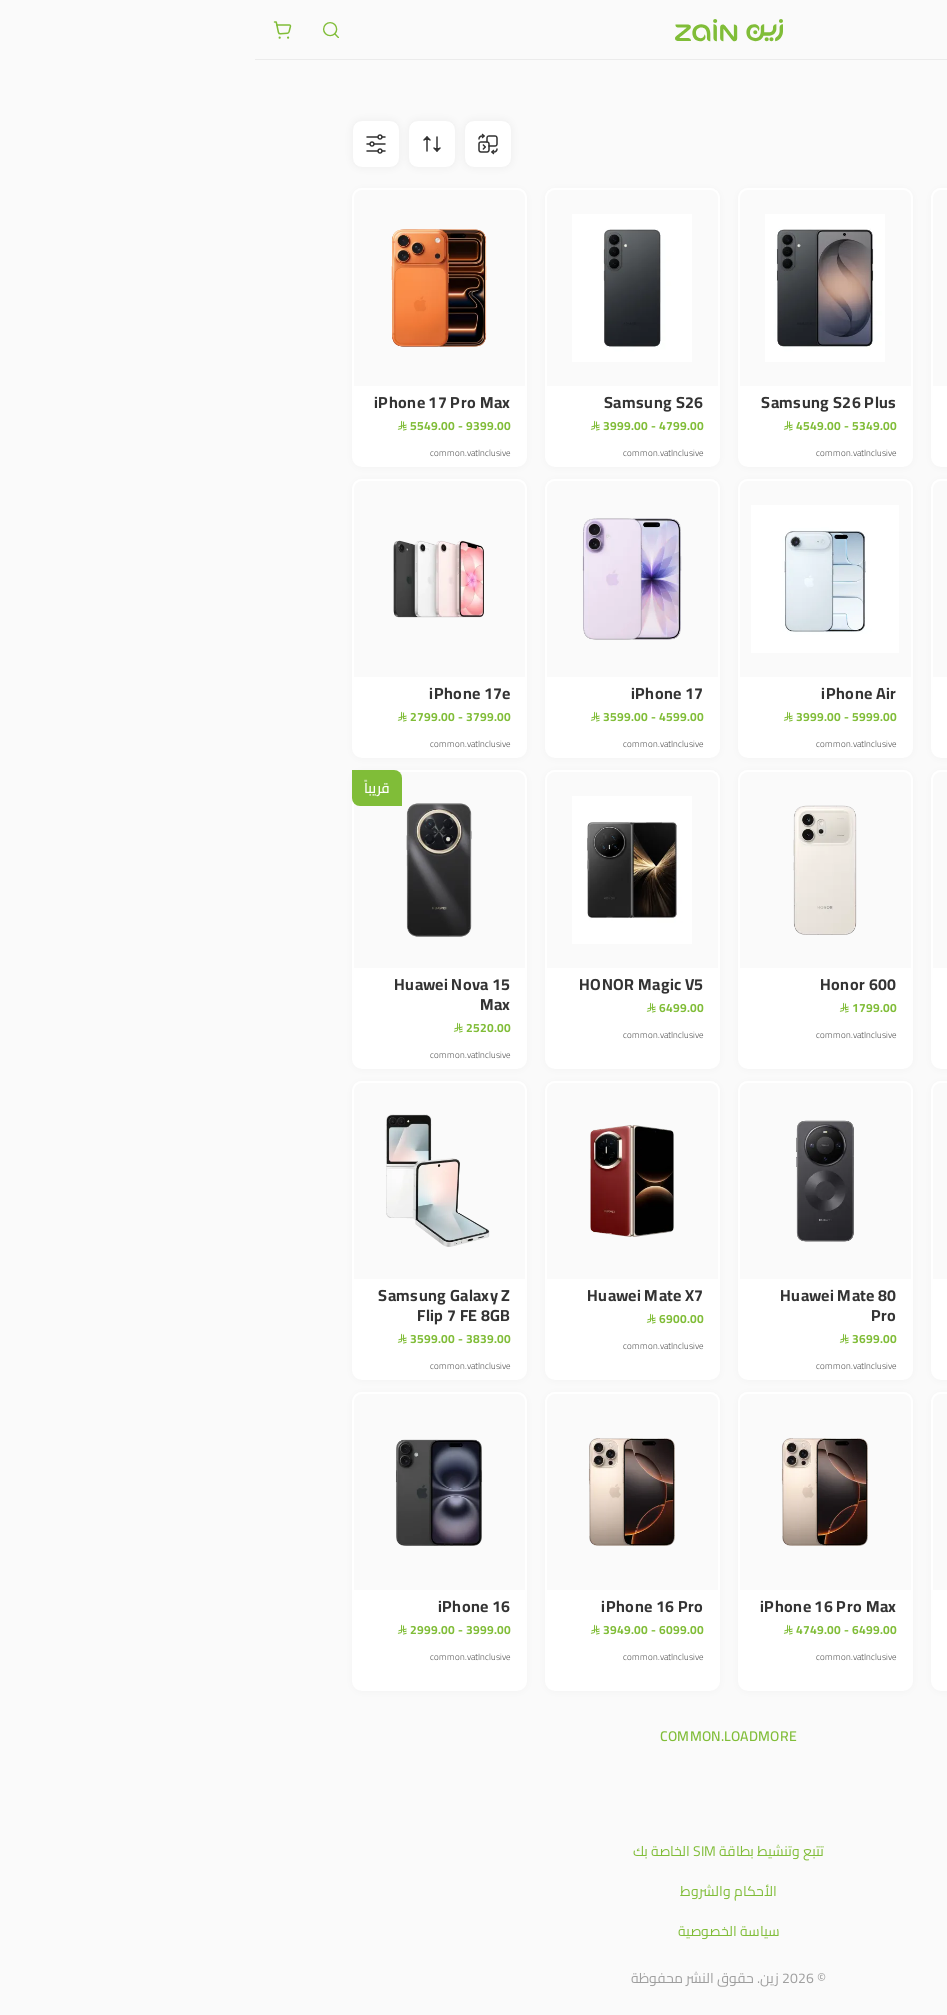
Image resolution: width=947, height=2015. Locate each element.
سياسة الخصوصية (474, 1931)
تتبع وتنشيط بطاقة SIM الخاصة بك (473, 1851)
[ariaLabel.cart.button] (28, 30)
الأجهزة (867, 90)
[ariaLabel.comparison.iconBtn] (233, 144)
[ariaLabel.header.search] (76, 30)
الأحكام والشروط (473, 1891)
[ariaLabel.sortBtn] (177, 144)
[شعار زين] (474, 30)
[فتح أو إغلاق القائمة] (919, 29)
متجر (918, 90)
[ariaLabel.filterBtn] (121, 144)
